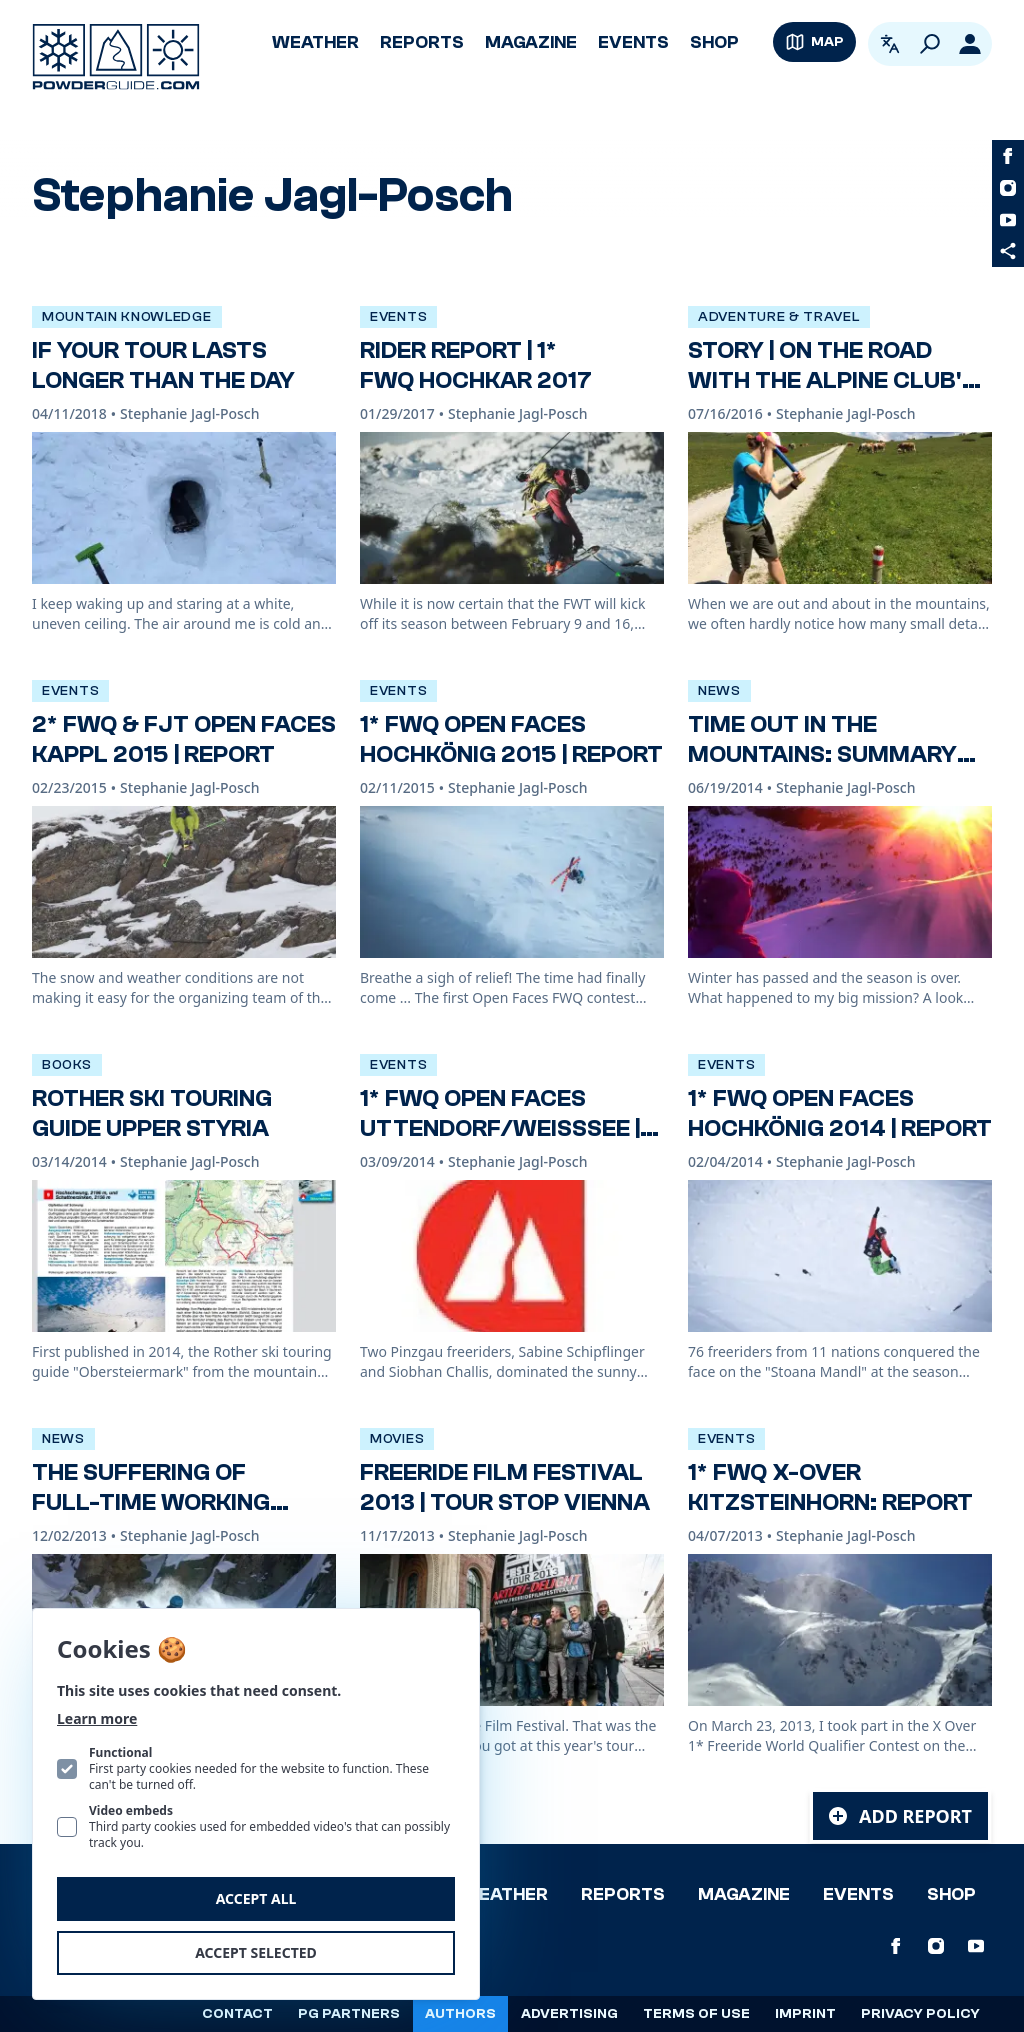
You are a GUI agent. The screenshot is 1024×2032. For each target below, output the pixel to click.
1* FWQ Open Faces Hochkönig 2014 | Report (840, 1113)
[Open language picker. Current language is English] (890, 44)
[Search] (930, 44)
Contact (237, 2014)
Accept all (256, 1898)
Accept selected (256, 1952)
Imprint (805, 2014)
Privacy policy (920, 2014)
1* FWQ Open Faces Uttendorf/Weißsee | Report (500, 1128)
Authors (460, 2014)
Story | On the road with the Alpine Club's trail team (832, 380)
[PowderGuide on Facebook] (1008, 156)
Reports (422, 42)
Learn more (97, 1718)
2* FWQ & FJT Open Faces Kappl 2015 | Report (184, 739)
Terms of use (696, 2014)
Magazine (531, 42)
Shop (714, 42)
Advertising (569, 2014)
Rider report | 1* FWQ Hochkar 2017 (476, 365)
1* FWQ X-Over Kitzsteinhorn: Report (830, 1487)
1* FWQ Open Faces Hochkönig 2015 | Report (511, 739)
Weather (315, 42)
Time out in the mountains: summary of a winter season (822, 754)
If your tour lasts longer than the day (163, 365)
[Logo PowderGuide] (116, 57)
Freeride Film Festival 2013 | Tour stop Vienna (505, 1487)
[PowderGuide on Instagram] (1008, 188)
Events (633, 42)
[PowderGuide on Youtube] (1008, 220)
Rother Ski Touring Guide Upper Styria (152, 1113)
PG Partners (349, 2014)
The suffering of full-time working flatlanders (151, 1502)
